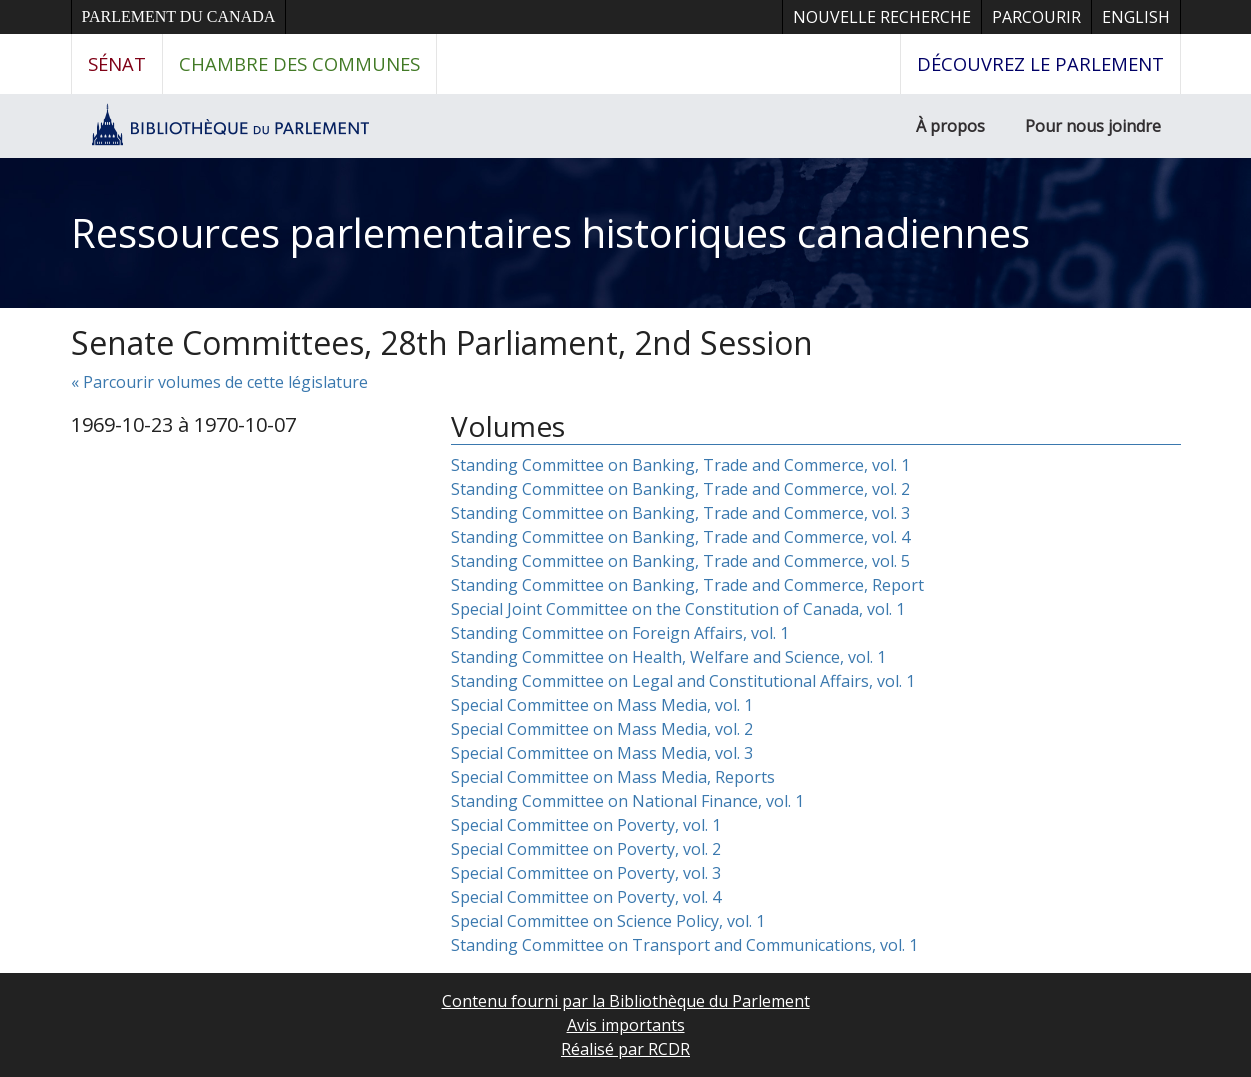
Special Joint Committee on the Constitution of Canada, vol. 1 (678, 609)
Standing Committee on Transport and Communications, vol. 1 (684, 945)
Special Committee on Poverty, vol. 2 (586, 849)
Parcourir (1036, 17)
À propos (950, 126)
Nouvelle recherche (882, 17)
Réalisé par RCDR (625, 1049)
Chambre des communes (299, 63)
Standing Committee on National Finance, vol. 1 (627, 801)
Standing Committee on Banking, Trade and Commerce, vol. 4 (680, 537)
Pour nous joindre (1093, 126)
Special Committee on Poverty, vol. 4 (586, 897)
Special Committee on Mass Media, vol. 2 (602, 729)
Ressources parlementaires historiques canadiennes (550, 232)
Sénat (117, 63)
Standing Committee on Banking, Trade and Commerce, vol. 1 (680, 465)
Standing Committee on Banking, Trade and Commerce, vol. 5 (680, 561)
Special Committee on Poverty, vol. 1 (586, 825)
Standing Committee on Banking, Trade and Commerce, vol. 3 (680, 513)
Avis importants (626, 1025)
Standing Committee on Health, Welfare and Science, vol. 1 (668, 657)
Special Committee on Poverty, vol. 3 (586, 873)
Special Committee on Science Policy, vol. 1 (608, 921)
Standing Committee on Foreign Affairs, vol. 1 (620, 633)
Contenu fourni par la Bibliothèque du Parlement (626, 1001)
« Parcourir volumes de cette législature (219, 382)
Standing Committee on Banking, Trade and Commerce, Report (687, 585)
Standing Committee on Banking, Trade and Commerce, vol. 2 (680, 489)
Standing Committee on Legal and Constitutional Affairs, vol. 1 (683, 681)
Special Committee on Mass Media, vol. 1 (602, 705)
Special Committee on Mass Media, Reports (613, 777)
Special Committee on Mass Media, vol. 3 (602, 753)
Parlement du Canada (179, 16)
